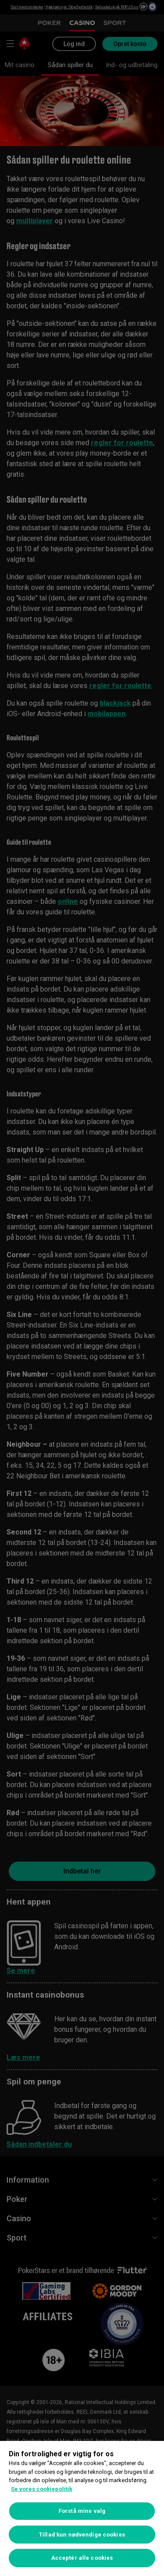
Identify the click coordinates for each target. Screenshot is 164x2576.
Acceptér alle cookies (82, 2558)
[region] (82, 2508)
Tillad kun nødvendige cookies (82, 2534)
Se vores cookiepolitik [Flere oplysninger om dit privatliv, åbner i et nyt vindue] (41, 2489)
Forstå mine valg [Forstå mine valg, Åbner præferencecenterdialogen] (82, 2511)
